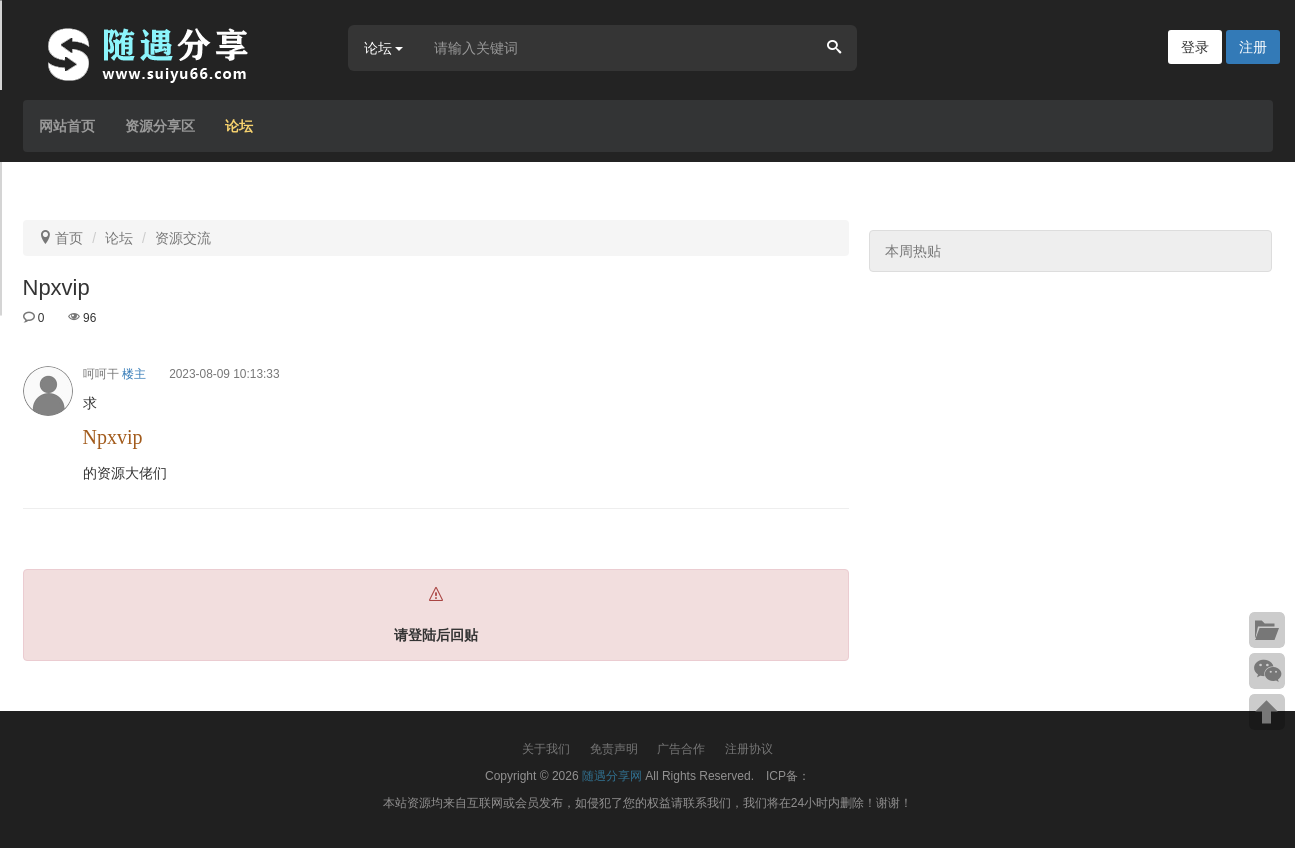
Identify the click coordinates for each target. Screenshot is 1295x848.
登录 (1195, 47)
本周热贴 (913, 251)
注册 (1253, 47)
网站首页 (67, 126)
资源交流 (183, 238)
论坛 (239, 126)
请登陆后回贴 (436, 635)
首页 (69, 238)
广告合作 (681, 749)
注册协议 (749, 749)
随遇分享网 (612, 776)
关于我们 (546, 749)
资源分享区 (160, 126)
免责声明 (614, 749)
